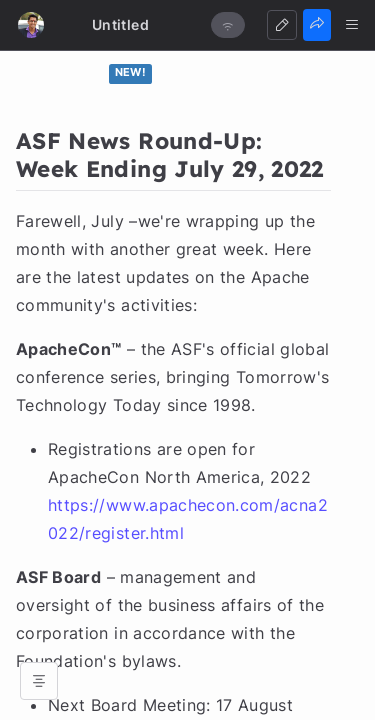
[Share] (317, 25)
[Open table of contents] (39, 681)
